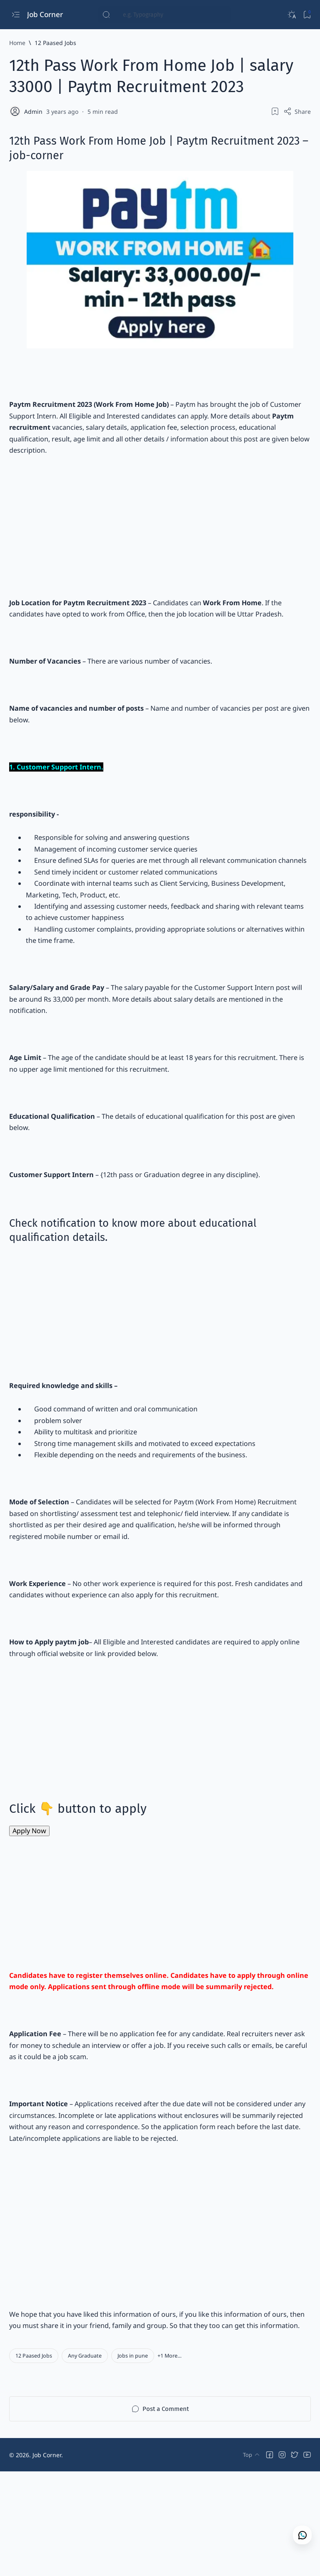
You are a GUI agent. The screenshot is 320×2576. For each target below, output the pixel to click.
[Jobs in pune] (132, 2460)
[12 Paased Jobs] (55, 43)
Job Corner (46, 14)
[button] (170, 2460)
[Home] (17, 43)
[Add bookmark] (275, 111)
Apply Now (30, 1907)
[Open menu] (15, 15)
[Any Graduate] (85, 2460)
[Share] (297, 111)
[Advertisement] (160, 533)
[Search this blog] (164, 14)
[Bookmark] (307, 15)
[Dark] (291, 15)
